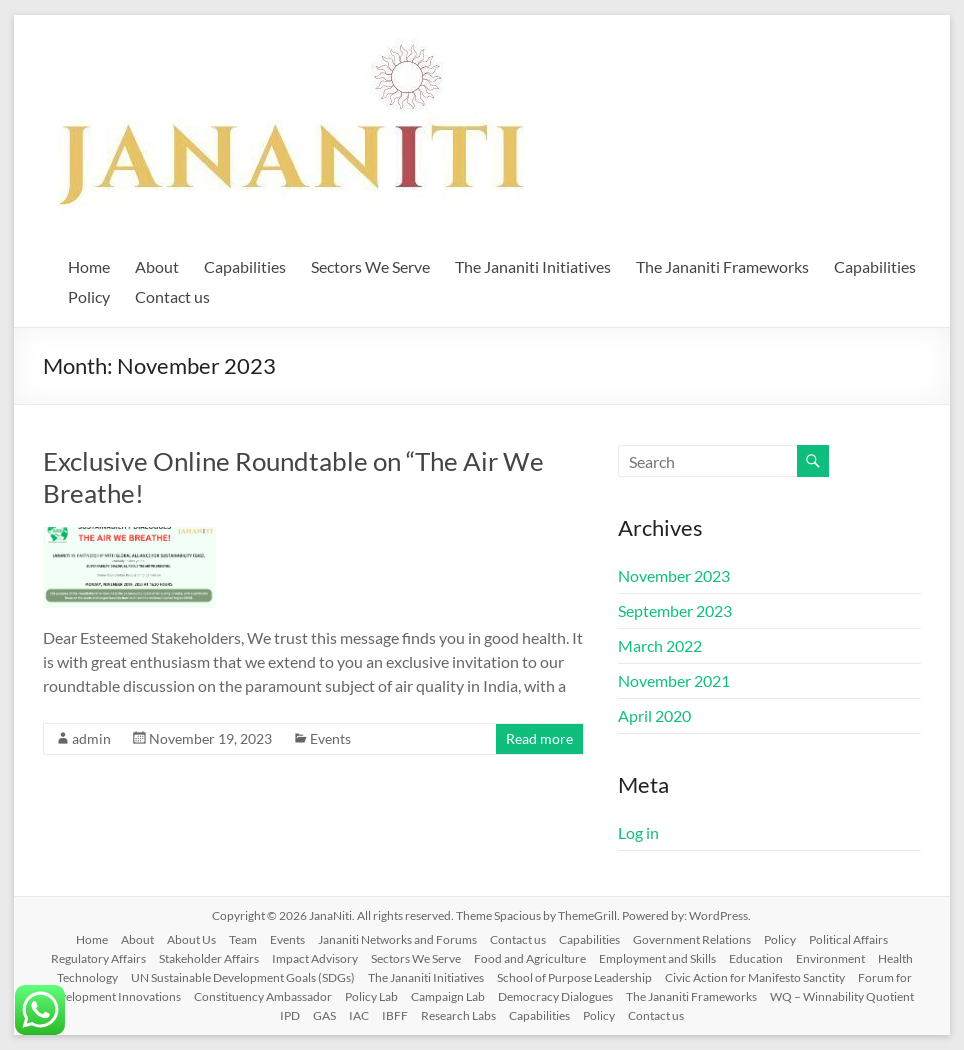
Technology (87, 977)
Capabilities (245, 266)
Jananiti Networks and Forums (397, 939)
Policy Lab (371, 996)
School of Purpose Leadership (574, 977)
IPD (290, 1015)
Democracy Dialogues (555, 996)
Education (756, 958)
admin (91, 738)
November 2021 (674, 680)
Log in (638, 832)
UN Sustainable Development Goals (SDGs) (243, 977)
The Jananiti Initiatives (533, 266)
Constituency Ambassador (263, 996)
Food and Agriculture (530, 958)
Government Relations (692, 939)
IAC (359, 1015)
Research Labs (458, 1015)
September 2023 (675, 610)
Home (89, 266)
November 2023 (674, 575)
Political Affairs (848, 939)
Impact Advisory (315, 958)
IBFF (395, 1015)
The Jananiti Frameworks (722, 266)
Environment (830, 958)
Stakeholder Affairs (209, 958)
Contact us (172, 296)
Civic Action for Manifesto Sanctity (755, 977)
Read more (539, 738)
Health (895, 958)
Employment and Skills (657, 958)
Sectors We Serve (370, 266)
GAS (324, 1015)
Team (243, 939)
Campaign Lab (448, 996)
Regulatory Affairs (98, 958)
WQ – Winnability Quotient (842, 996)
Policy (89, 296)
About (157, 266)
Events (330, 738)
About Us (191, 939)
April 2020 (654, 715)
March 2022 (660, 645)
